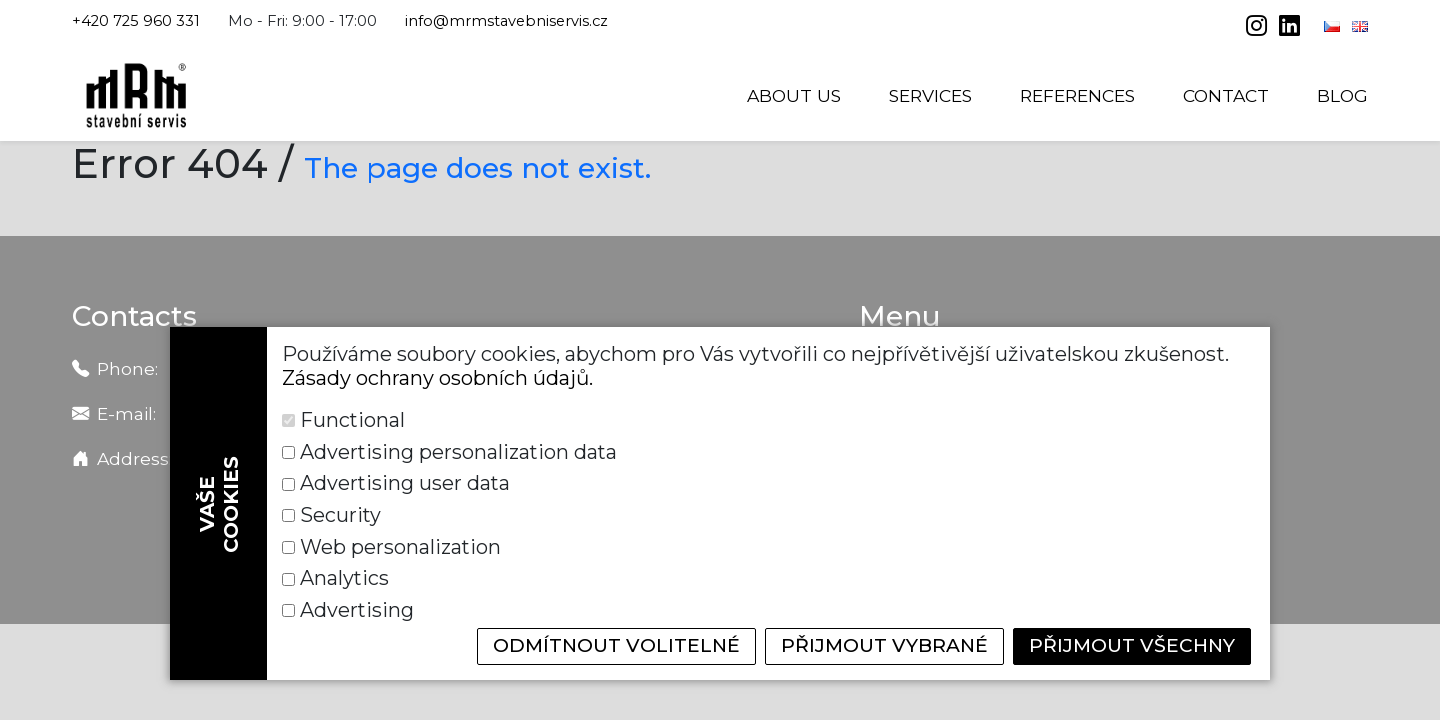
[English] (1360, 26)
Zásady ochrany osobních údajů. (437, 471)
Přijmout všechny (1127, 646)
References (1077, 95)
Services (930, 95)
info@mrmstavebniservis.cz (506, 21)
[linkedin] (1289, 28)
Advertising (357, 610)
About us (794, 95)
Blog (1342, 95)
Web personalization (401, 578)
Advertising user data (406, 546)
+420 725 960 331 (136, 21)
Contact (1226, 95)
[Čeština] (1334, 26)
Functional (353, 514)
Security (828, 546)
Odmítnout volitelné (593, 646)
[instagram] (1258, 28)
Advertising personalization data (947, 514)
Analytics (832, 578)
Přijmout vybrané (871, 646)
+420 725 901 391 (365, 370)
